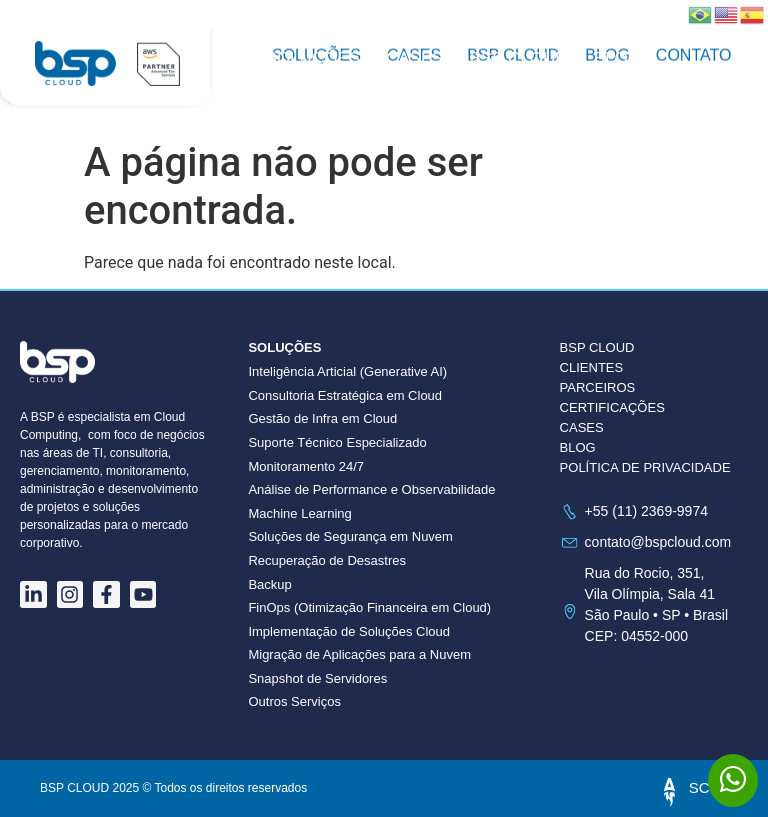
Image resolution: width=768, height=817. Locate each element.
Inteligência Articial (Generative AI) (347, 371)
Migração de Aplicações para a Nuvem (359, 654)
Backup (269, 584)
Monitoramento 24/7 (306, 466)
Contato (306, 78)
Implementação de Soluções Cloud (349, 631)
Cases (415, 58)
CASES (582, 427)
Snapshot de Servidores (317, 678)
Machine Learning (299, 513)
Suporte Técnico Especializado (337, 442)
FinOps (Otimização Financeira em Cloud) (369, 607)
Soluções (313, 58)
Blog (617, 58)
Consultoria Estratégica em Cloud (345, 395)
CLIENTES (592, 367)
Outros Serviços (294, 701)
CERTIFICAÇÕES (612, 407)
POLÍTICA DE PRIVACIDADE (645, 467)
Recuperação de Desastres (327, 560)
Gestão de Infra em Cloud (322, 418)
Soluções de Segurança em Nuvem (350, 536)
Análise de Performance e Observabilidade (371, 489)
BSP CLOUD (519, 58)
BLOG (578, 447)
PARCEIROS (598, 387)
